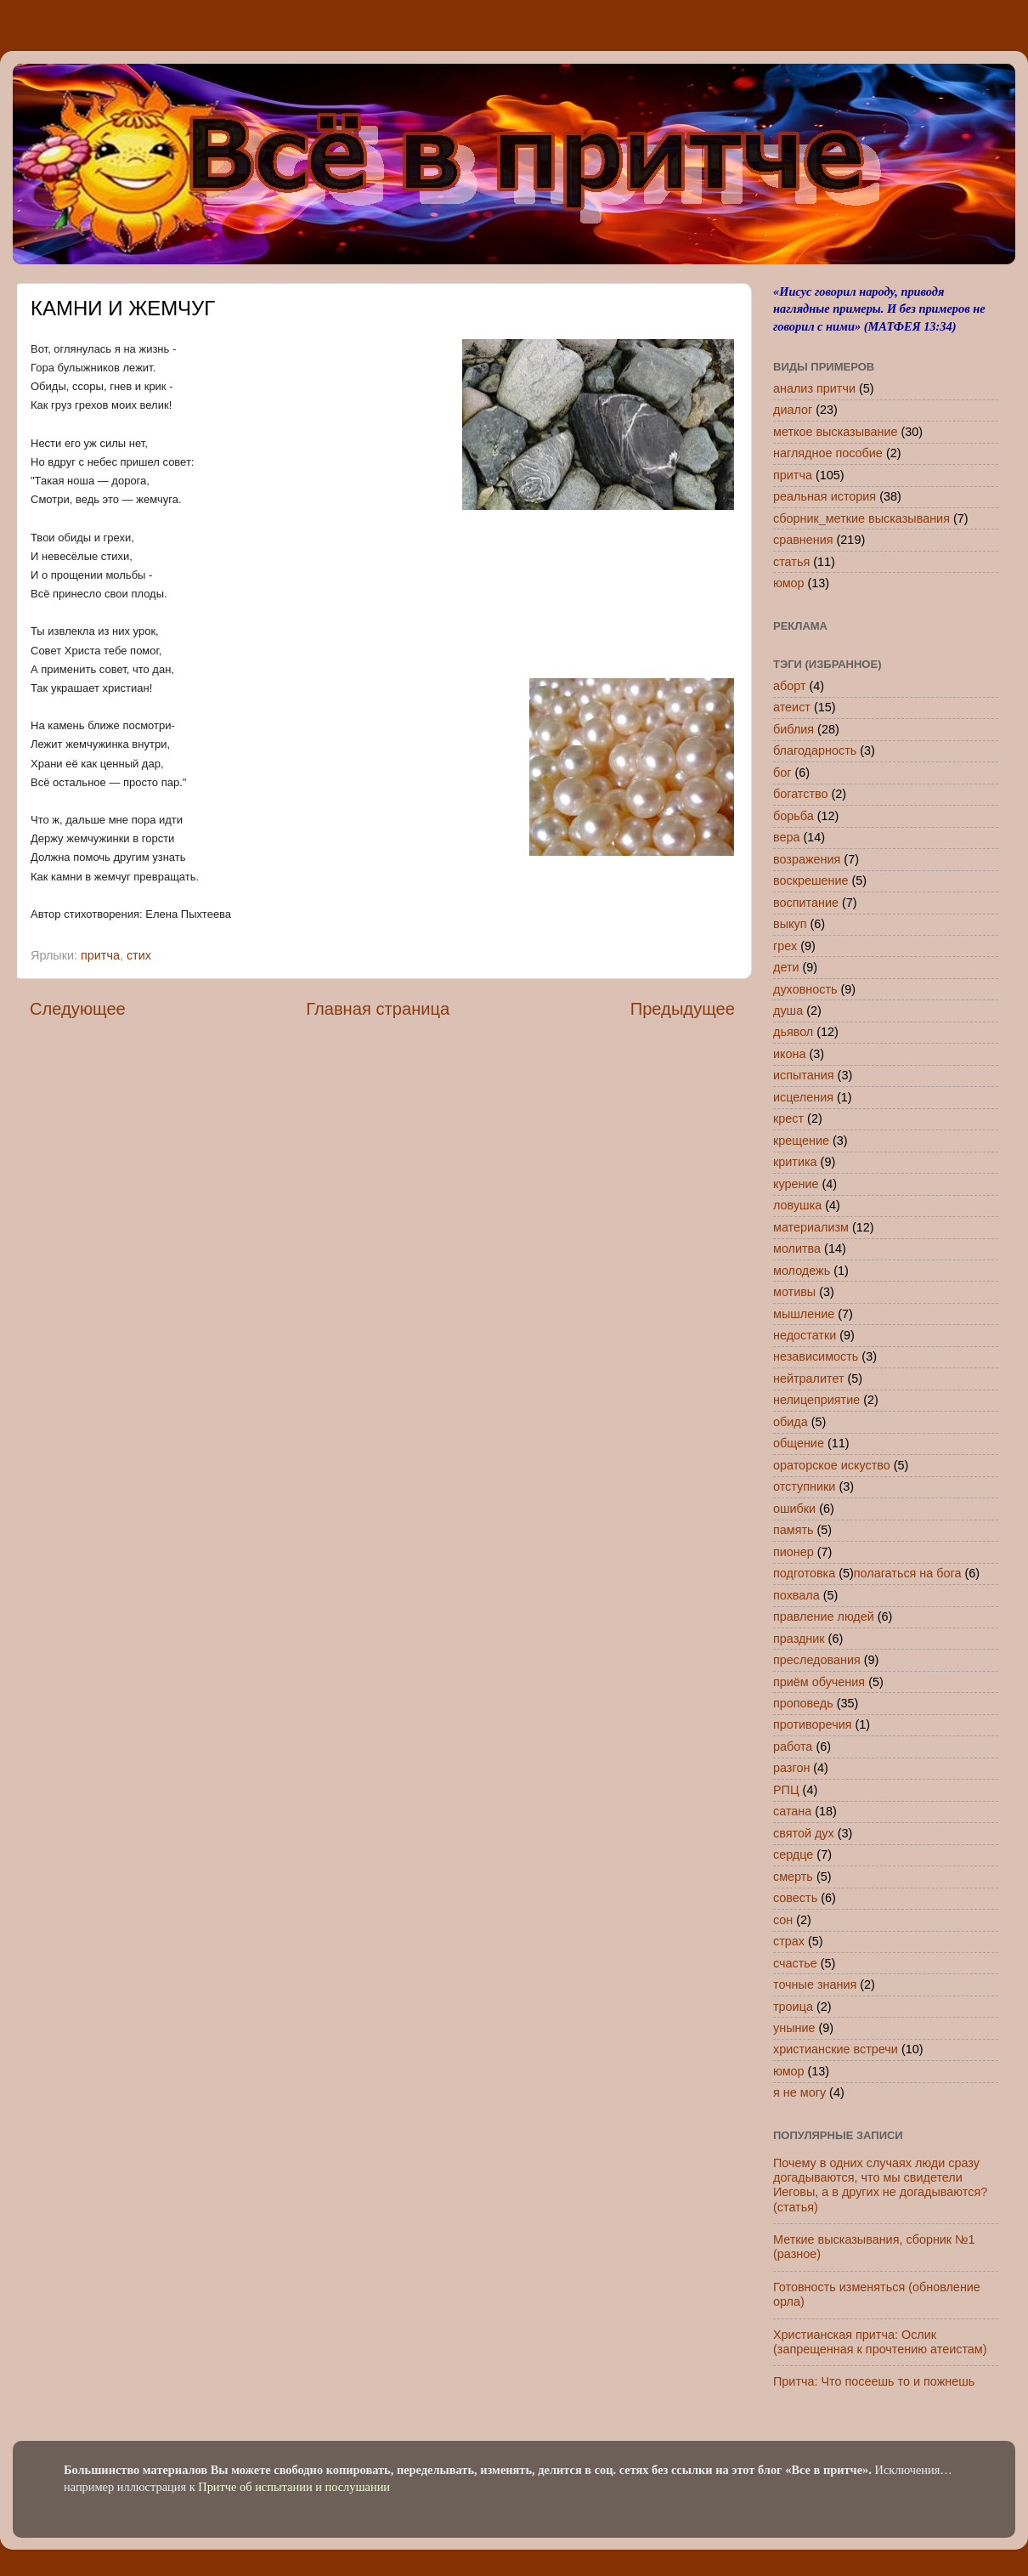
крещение (801, 1140)
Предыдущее (682, 1008)
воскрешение (811, 880)
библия (793, 729)
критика (795, 1162)
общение (798, 1443)
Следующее (78, 1008)
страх (789, 1941)
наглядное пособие (828, 453)
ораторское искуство (831, 1465)
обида (790, 1422)
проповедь (803, 1703)
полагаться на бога (908, 1573)
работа (792, 1746)
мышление (803, 1314)
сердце (793, 1854)
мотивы (794, 1292)
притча (100, 955)
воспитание (806, 902)
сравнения (803, 539)
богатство (800, 794)
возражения (806, 859)
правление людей (823, 1616)
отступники (804, 1486)
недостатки (804, 1335)
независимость (815, 1356)
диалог (792, 409)
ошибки (794, 1508)
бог (782, 772)
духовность (805, 989)
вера (786, 837)
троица (793, 2006)
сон (783, 1920)
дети (786, 967)
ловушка (797, 1205)
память (793, 1530)
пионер (793, 1552)
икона (789, 1054)
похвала (796, 1595)
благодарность (814, 750)
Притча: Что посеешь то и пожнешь (873, 2381)
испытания (803, 1075)
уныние (794, 2028)
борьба (793, 816)
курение (796, 1184)
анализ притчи (814, 388)
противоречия (812, 1724)
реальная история (824, 496)
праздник (799, 1638)
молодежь (801, 1270)
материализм (811, 1227)
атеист (792, 707)
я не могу (799, 2092)
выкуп (789, 924)
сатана (792, 1811)
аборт (789, 686)
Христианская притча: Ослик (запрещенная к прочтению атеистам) (880, 2342)
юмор (789, 583)
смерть (793, 1876)
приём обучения (819, 1682)
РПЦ (786, 1790)
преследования (817, 1660)
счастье (795, 1963)
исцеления (803, 1097)
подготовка (804, 1573)
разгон (791, 1768)
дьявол (793, 1032)
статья (791, 562)
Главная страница (377, 1008)
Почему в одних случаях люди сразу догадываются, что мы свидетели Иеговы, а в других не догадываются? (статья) (880, 2185)
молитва (797, 1248)
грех (785, 946)
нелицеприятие (816, 1400)
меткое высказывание (835, 432)
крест (788, 1118)
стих (139, 955)
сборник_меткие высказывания (861, 518)
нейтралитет (808, 1378)
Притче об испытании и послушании (294, 2487)
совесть (795, 1898)
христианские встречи (835, 2049)
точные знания (814, 1984)
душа (788, 1010)
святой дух (803, 1833)
